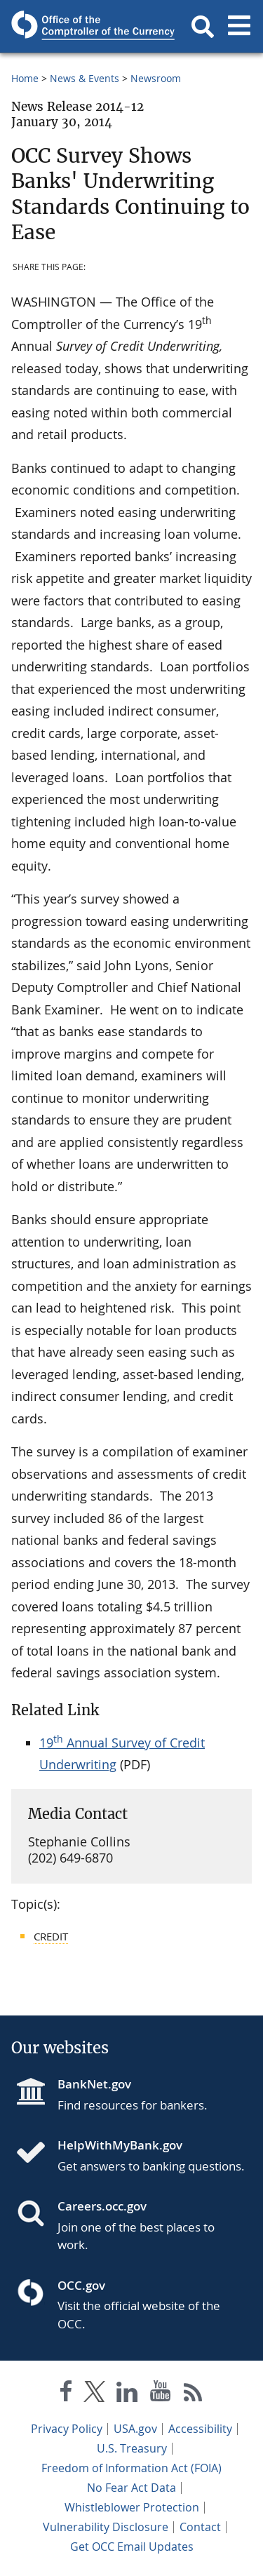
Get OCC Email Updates (132, 2546)
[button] (202, 26)
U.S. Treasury (132, 2448)
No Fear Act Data (131, 2487)
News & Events (84, 78)
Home (25, 78)
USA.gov (135, 2428)
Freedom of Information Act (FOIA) (131, 2468)
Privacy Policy (66, 2428)
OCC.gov (81, 2285)
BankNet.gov (94, 2084)
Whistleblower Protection (132, 2507)
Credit (51, 1936)
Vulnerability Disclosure (105, 2527)
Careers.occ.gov (102, 2206)
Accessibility (200, 2428)
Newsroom (155, 78)
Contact (200, 2527)
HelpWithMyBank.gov (120, 2145)
